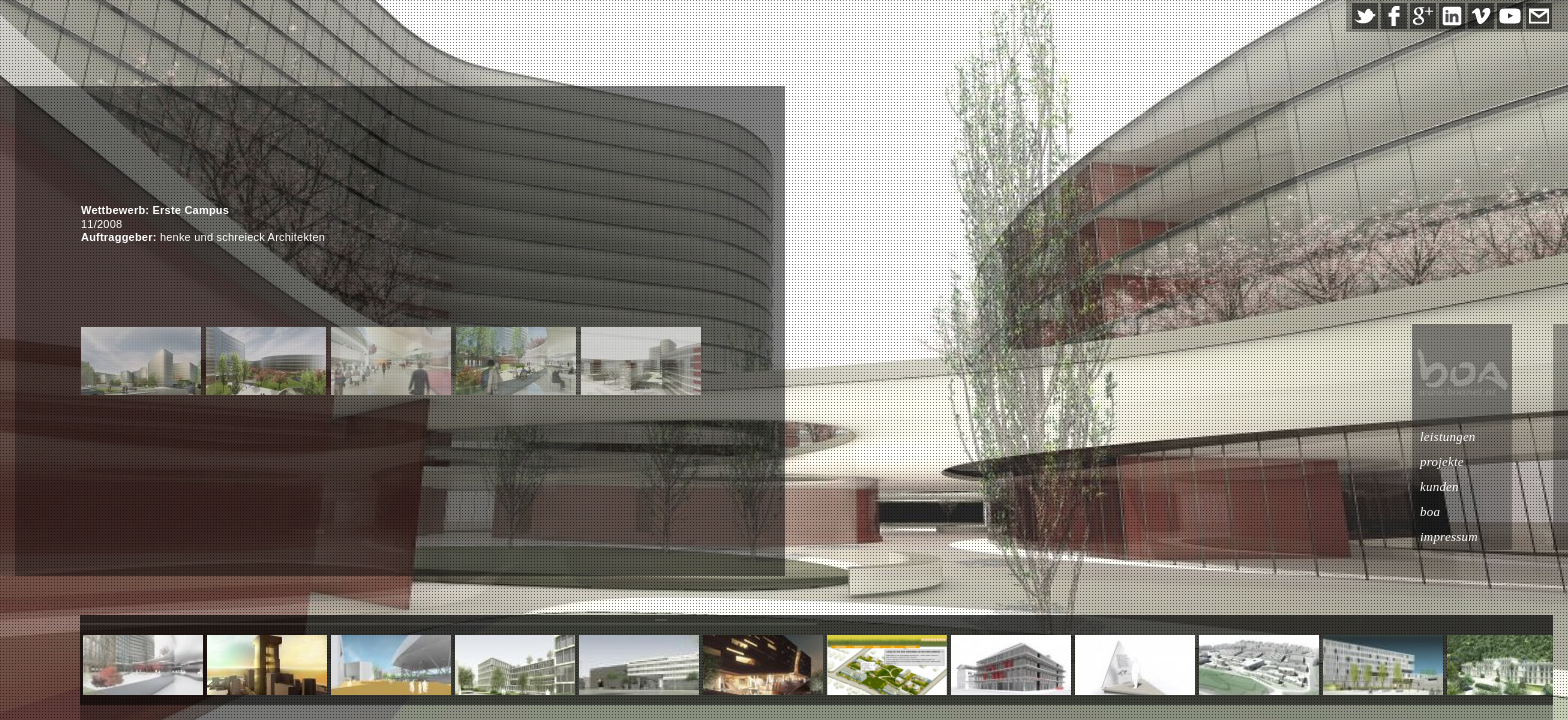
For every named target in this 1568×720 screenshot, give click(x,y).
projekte (1483, 461)
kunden (1480, 486)
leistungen (1489, 436)
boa (1471, 511)
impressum (1490, 536)
